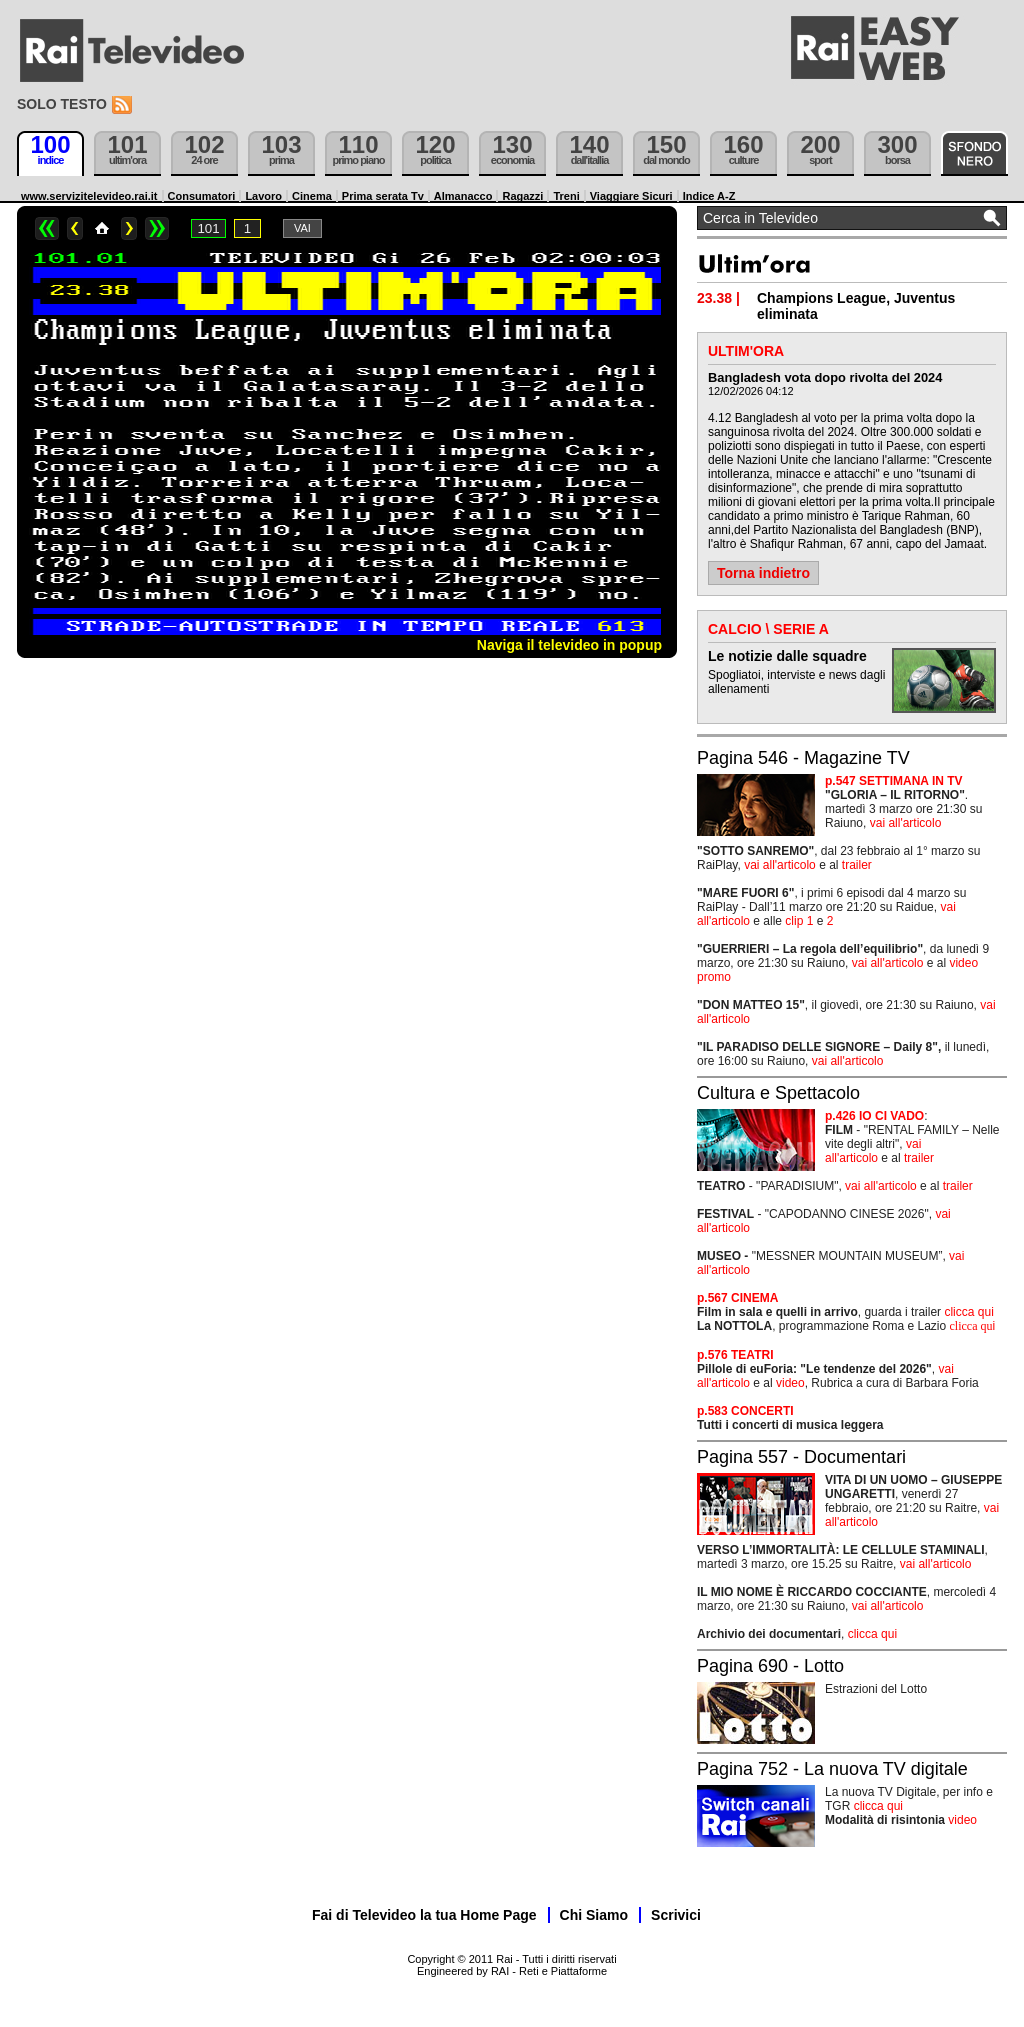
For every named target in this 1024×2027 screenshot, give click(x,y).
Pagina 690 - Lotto (770, 1666)
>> (157, 228)
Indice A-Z (709, 196)
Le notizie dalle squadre (787, 656)
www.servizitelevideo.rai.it (89, 196)
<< (47, 228)
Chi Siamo (594, 1915)
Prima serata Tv (383, 196)
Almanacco (463, 196)
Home (102, 228)
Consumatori (202, 196)
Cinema (312, 196)
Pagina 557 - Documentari (801, 1457)
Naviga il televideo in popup (569, 645)
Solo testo (62, 104)
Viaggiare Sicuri (631, 196)
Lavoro (263, 196)
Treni (566, 196)
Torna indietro (763, 573)
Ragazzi (522, 196)
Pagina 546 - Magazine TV (803, 758)
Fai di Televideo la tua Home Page (424, 1915)
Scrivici (676, 1915)
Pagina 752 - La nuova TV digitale (832, 1769)
